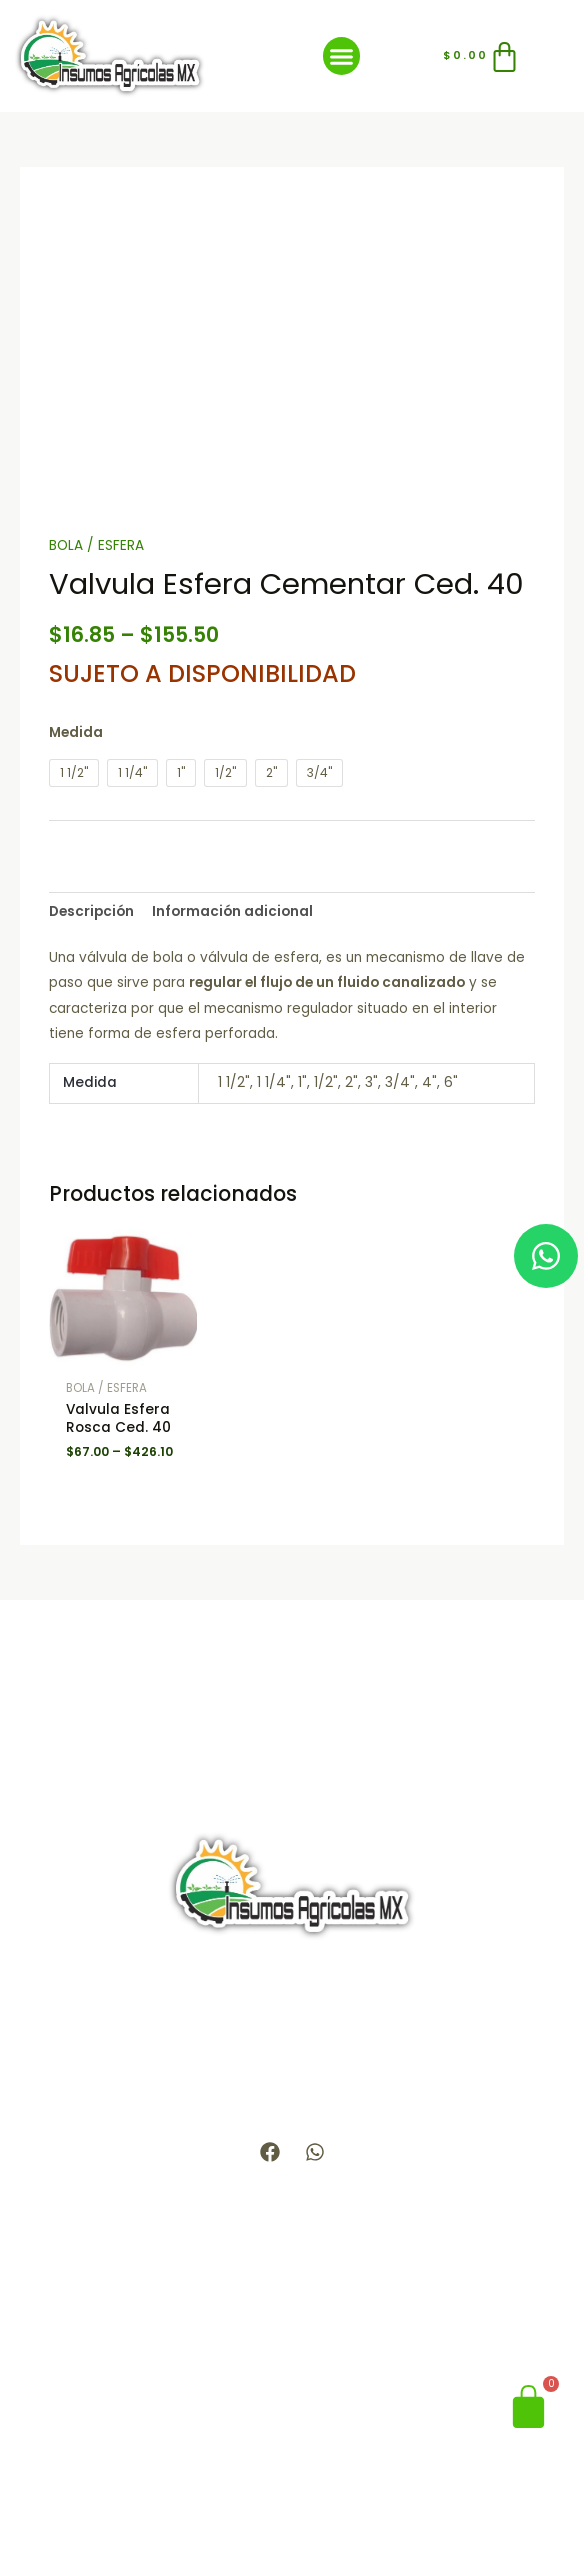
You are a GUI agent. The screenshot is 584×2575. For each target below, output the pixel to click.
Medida (76, 732)
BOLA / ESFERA (96, 545)
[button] (342, 56)
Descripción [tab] (91, 911)
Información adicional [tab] (232, 911)
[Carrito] (483, 56)
